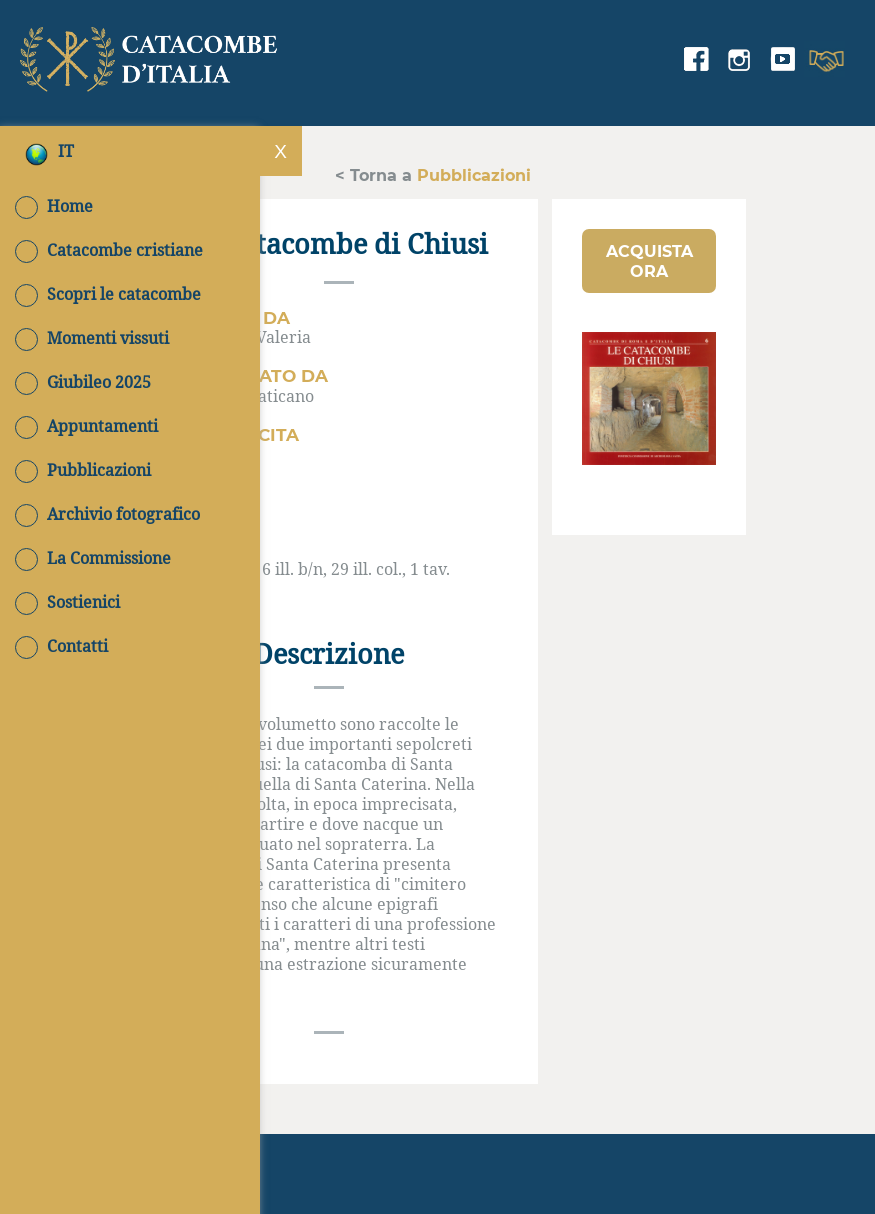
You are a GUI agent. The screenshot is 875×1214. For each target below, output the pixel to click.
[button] (649, 261)
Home (54, 206)
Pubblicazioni (83, 470)
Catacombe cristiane (109, 250)
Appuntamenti (86, 426)
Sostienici (67, 602)
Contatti (61, 646)
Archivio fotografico (107, 514)
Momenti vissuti (92, 338)
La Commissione (93, 558)
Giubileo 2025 (83, 382)
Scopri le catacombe (108, 294)
